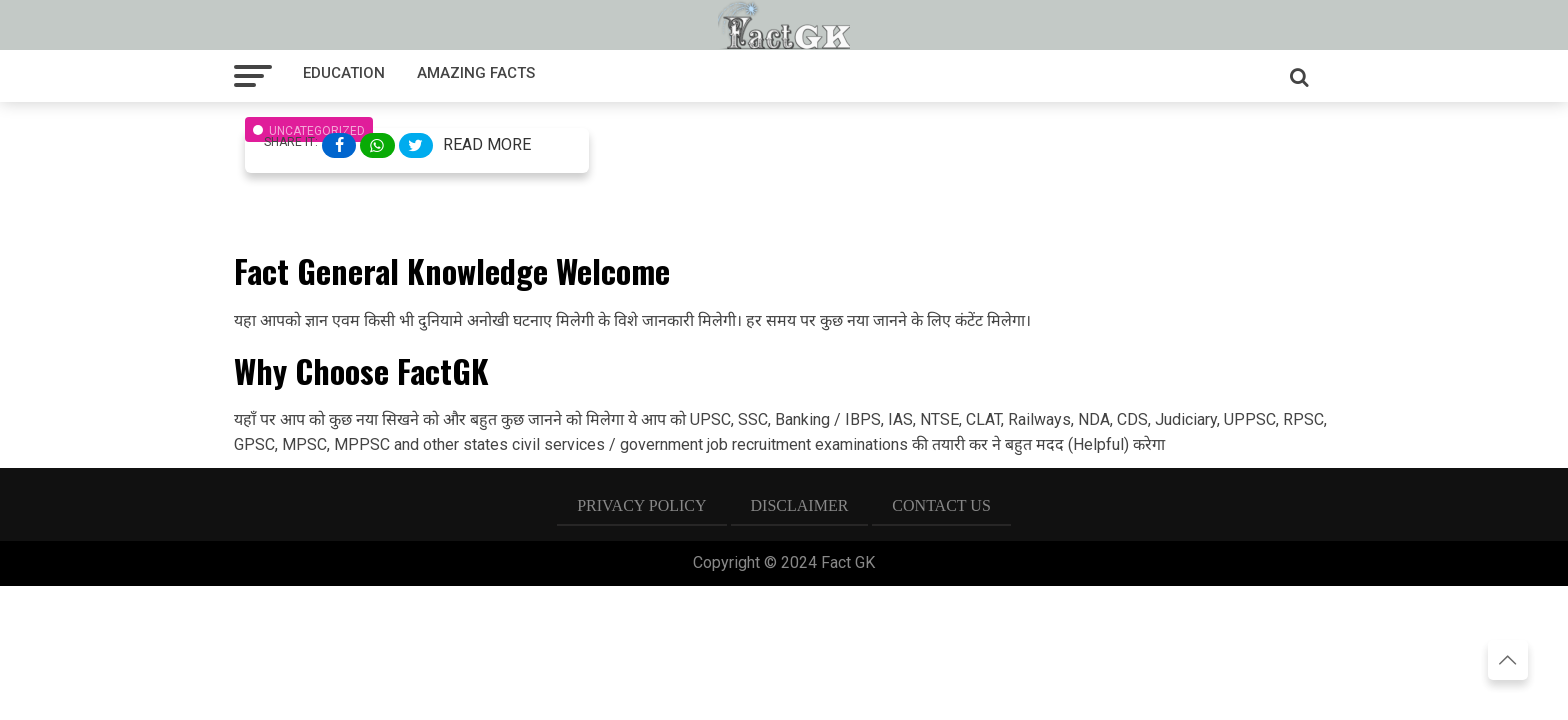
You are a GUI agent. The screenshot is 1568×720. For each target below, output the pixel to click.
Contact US (941, 505)
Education (344, 73)
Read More (487, 144)
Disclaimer (800, 505)
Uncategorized (317, 131)
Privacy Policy (641, 505)
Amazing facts (476, 73)
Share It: (291, 142)
